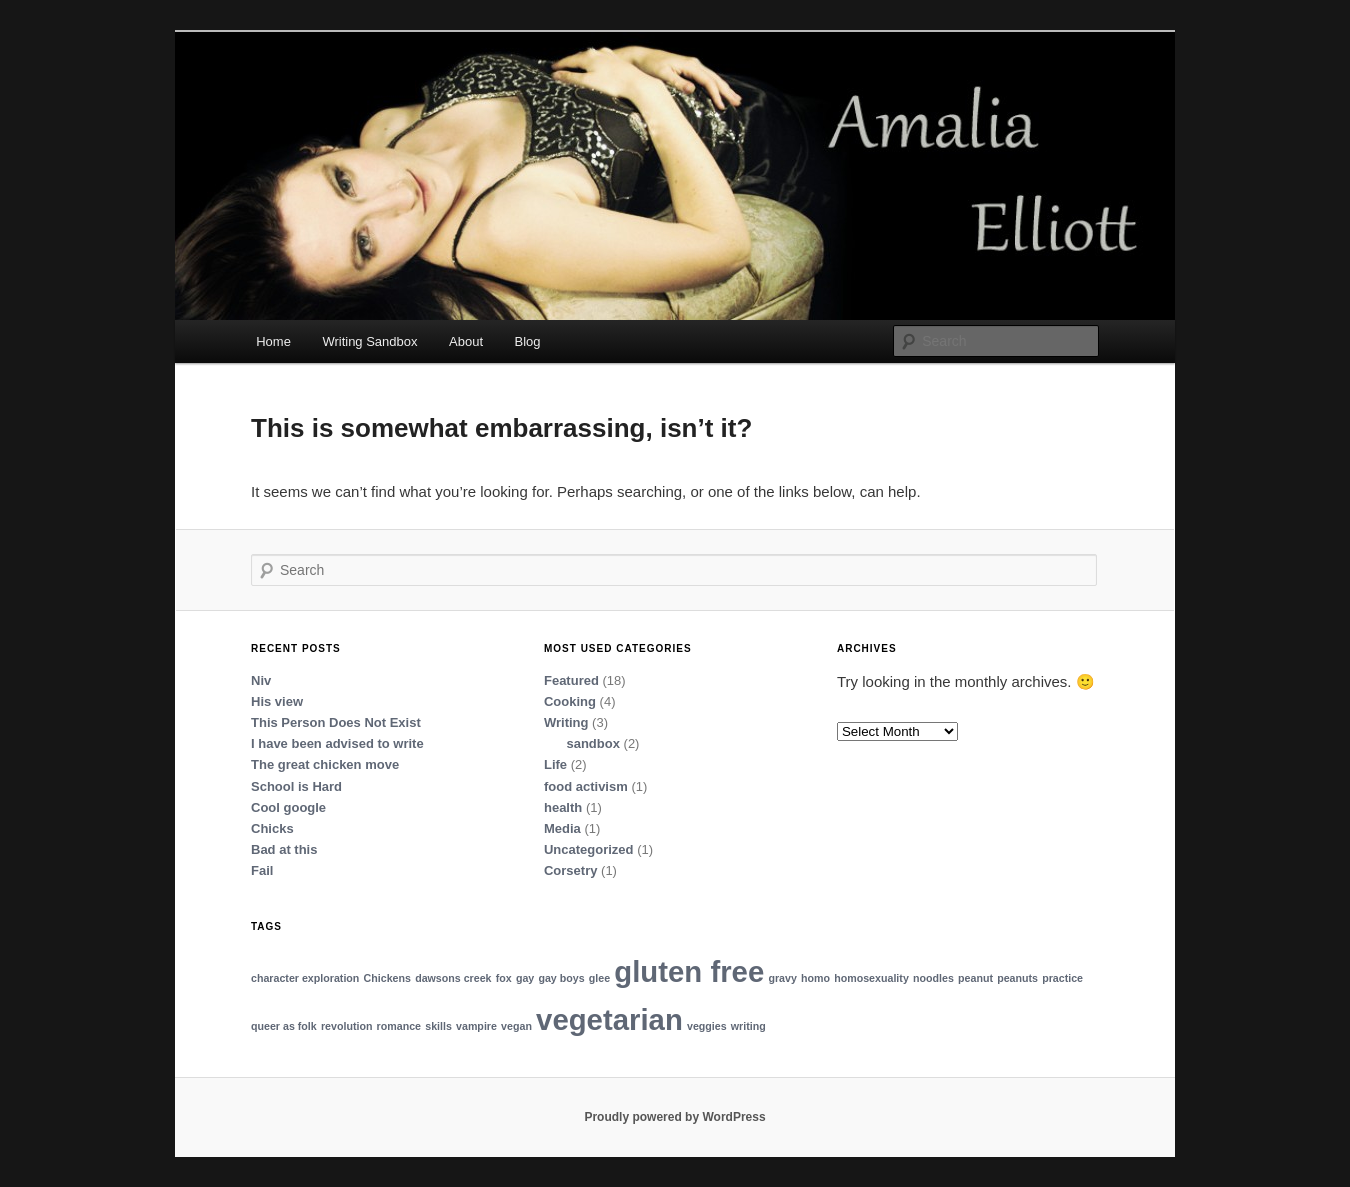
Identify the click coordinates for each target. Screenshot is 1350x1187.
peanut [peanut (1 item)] (975, 978)
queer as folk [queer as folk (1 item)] (284, 1026)
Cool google (288, 807)
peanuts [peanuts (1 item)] (1017, 978)
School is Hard (296, 786)
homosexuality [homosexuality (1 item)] (871, 978)
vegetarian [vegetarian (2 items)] (609, 1019)
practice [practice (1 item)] (1062, 978)
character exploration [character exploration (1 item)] (305, 978)
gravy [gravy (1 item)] (782, 978)
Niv (261, 680)
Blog (528, 341)
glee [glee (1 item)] (599, 978)
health (563, 807)
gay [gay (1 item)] (525, 978)
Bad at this (284, 849)
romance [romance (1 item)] (399, 1026)
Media (562, 828)
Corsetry (570, 870)
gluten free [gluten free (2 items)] (689, 971)
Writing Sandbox (369, 341)
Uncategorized (589, 849)
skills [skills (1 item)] (438, 1026)
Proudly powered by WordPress (674, 1117)
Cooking (570, 701)
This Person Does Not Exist (336, 722)
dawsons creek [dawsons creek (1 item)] (453, 978)
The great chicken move (325, 764)
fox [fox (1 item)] (504, 978)
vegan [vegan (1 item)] (516, 1026)
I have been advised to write (337, 743)
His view (277, 701)
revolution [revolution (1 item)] (347, 1026)
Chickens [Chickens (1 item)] (387, 978)
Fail (262, 870)
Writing (566, 722)
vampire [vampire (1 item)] (476, 1026)
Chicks (272, 828)
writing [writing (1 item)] (748, 1026)
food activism (586, 786)
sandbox (592, 743)
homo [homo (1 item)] (815, 978)
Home (273, 341)
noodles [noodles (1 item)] (933, 978)
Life (555, 764)
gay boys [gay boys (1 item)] (561, 978)
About (466, 341)
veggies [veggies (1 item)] (707, 1026)
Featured (571, 680)
